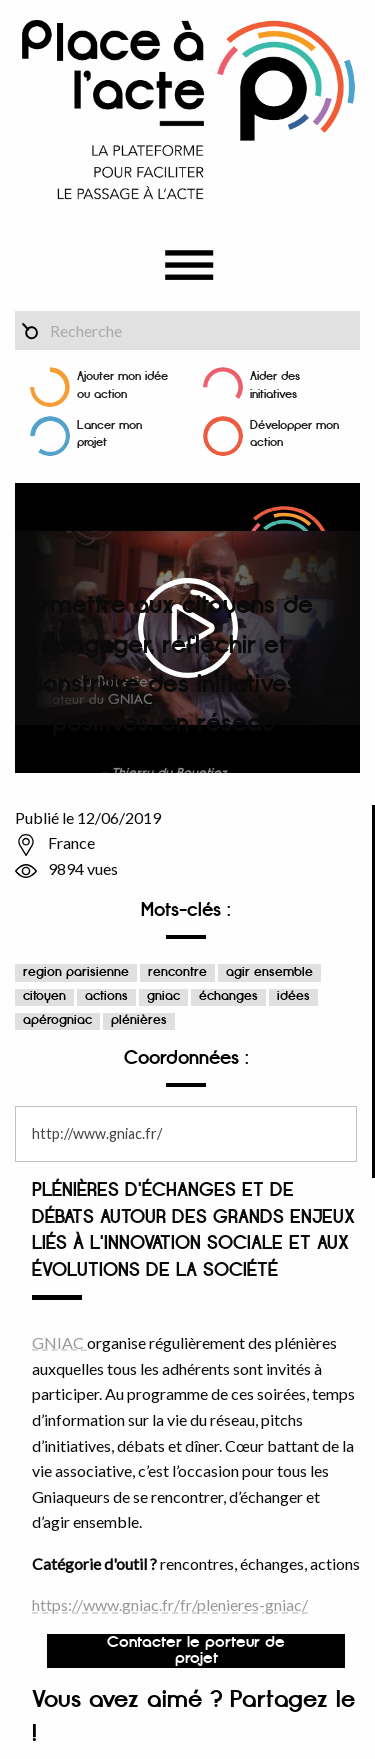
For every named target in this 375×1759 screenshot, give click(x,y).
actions (106, 996)
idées (293, 996)
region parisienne (76, 972)
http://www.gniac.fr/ (97, 1133)
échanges (228, 996)
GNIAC (59, 1342)
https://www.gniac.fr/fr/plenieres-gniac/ (170, 1604)
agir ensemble (269, 972)
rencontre (177, 972)
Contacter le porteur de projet (196, 1651)
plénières (139, 1020)
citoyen (44, 996)
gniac (163, 996)
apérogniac (57, 1020)
